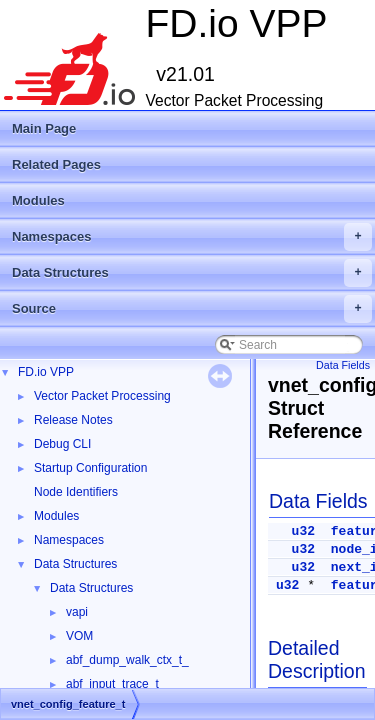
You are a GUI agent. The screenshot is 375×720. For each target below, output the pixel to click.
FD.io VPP (46, 372)
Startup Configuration (90, 468)
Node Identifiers (76, 492)
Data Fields (343, 365)
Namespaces (192, 237)
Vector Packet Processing (102, 396)
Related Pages (56, 164)
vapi (77, 612)
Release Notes (73, 420)
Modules (38, 200)
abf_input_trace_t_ (115, 684)
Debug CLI (62, 444)
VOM (79, 636)
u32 (303, 531)
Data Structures (192, 273)
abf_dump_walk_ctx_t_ (127, 660)
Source (192, 309)
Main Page (44, 128)
